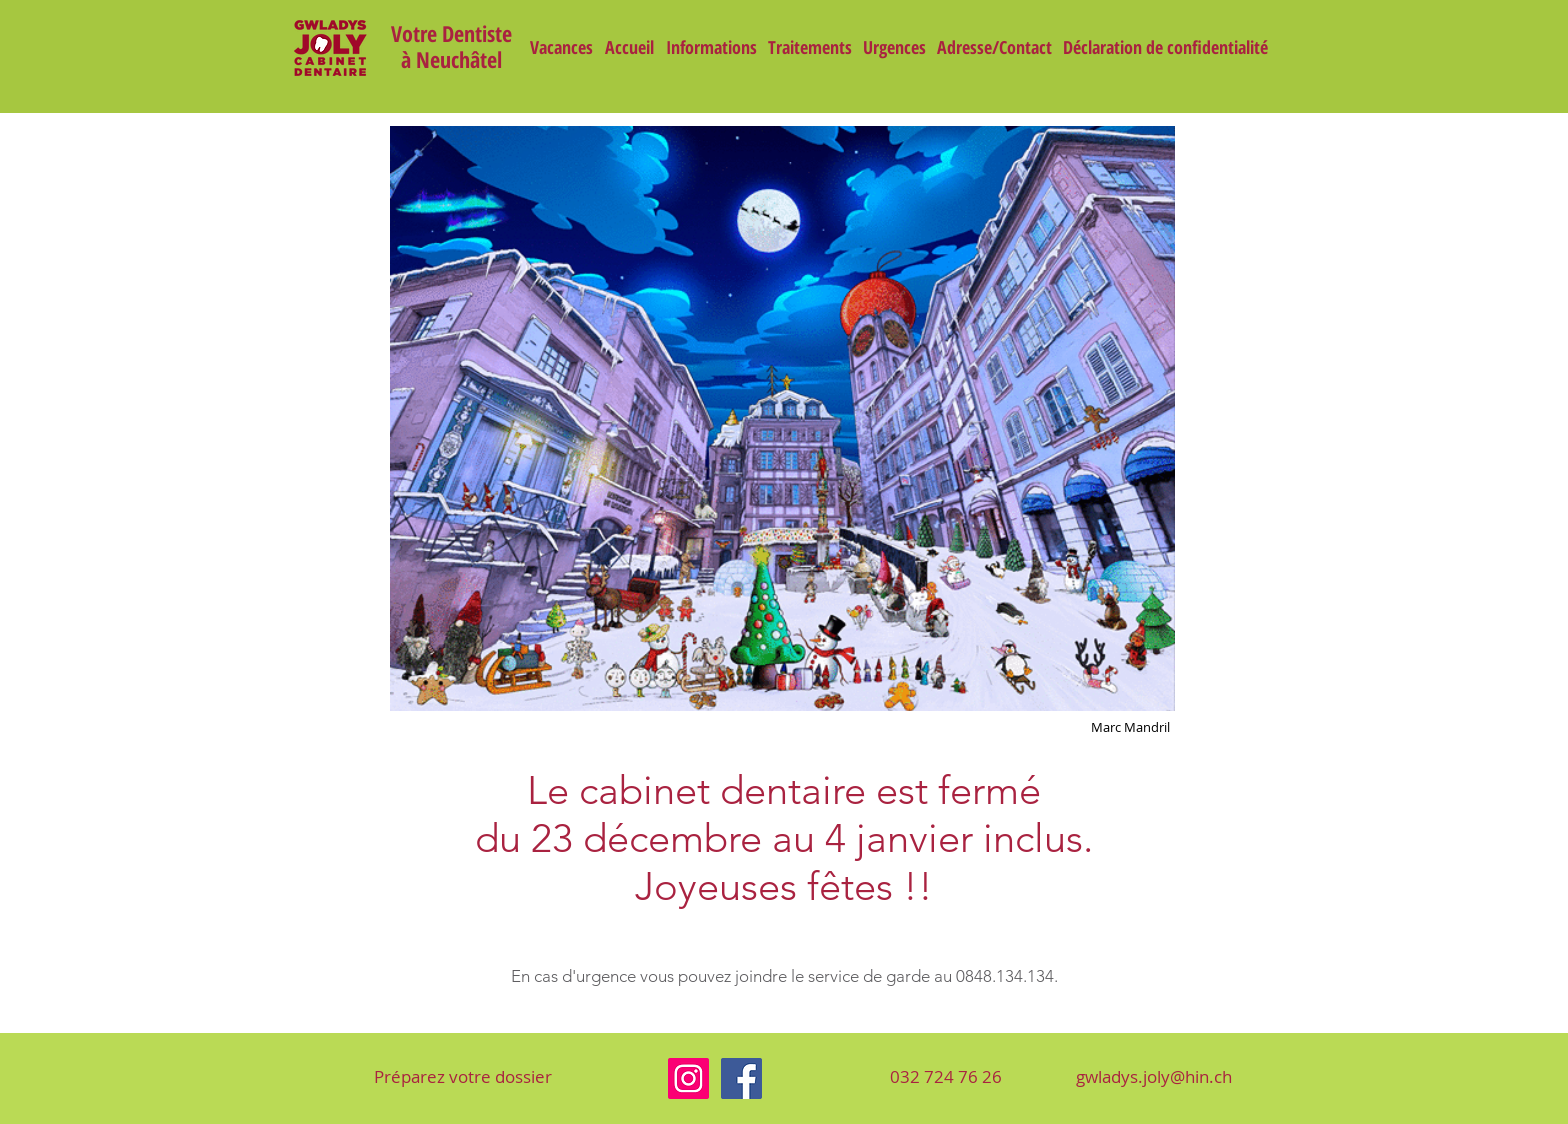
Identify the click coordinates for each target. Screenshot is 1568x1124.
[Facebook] (741, 1078)
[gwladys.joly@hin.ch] (1153, 1077)
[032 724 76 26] (946, 1077)
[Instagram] (688, 1078)
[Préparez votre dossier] (463, 1077)
